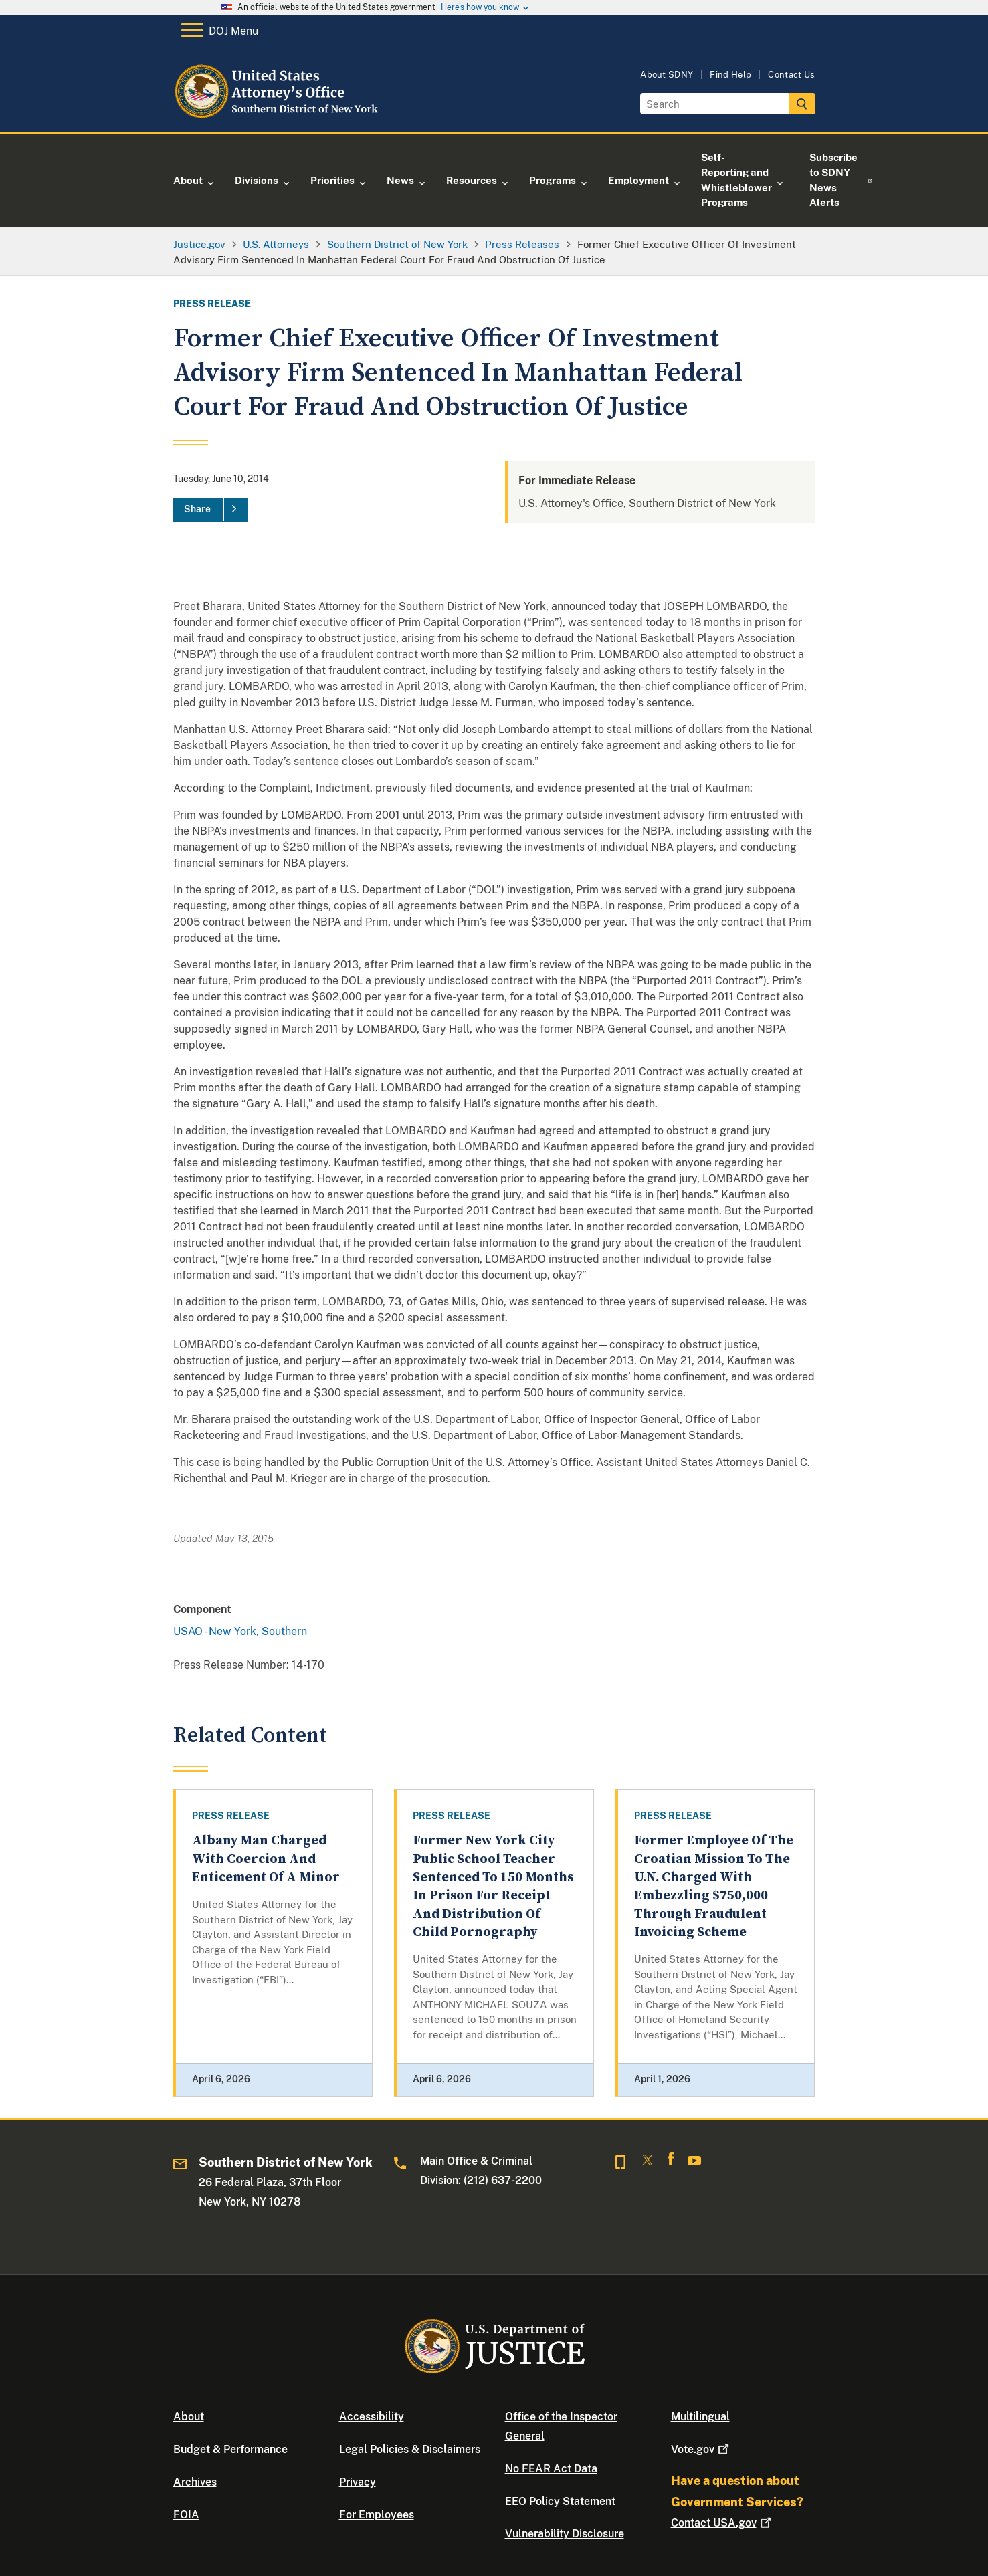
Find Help (730, 75)
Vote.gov (701, 2449)
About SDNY (666, 75)
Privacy (357, 2482)
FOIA (186, 2514)
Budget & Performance (230, 2449)
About (188, 2416)
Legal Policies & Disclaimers (409, 2449)
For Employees (376, 2514)
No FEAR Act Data (551, 2468)
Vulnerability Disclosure (564, 2533)
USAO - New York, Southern (240, 1631)
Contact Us (791, 75)
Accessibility (371, 2416)
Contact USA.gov (722, 2522)
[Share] (210, 510)
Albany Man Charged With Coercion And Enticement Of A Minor (266, 1859)
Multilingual (700, 2416)
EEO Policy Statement (560, 2501)
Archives (195, 2482)
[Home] (282, 116)
